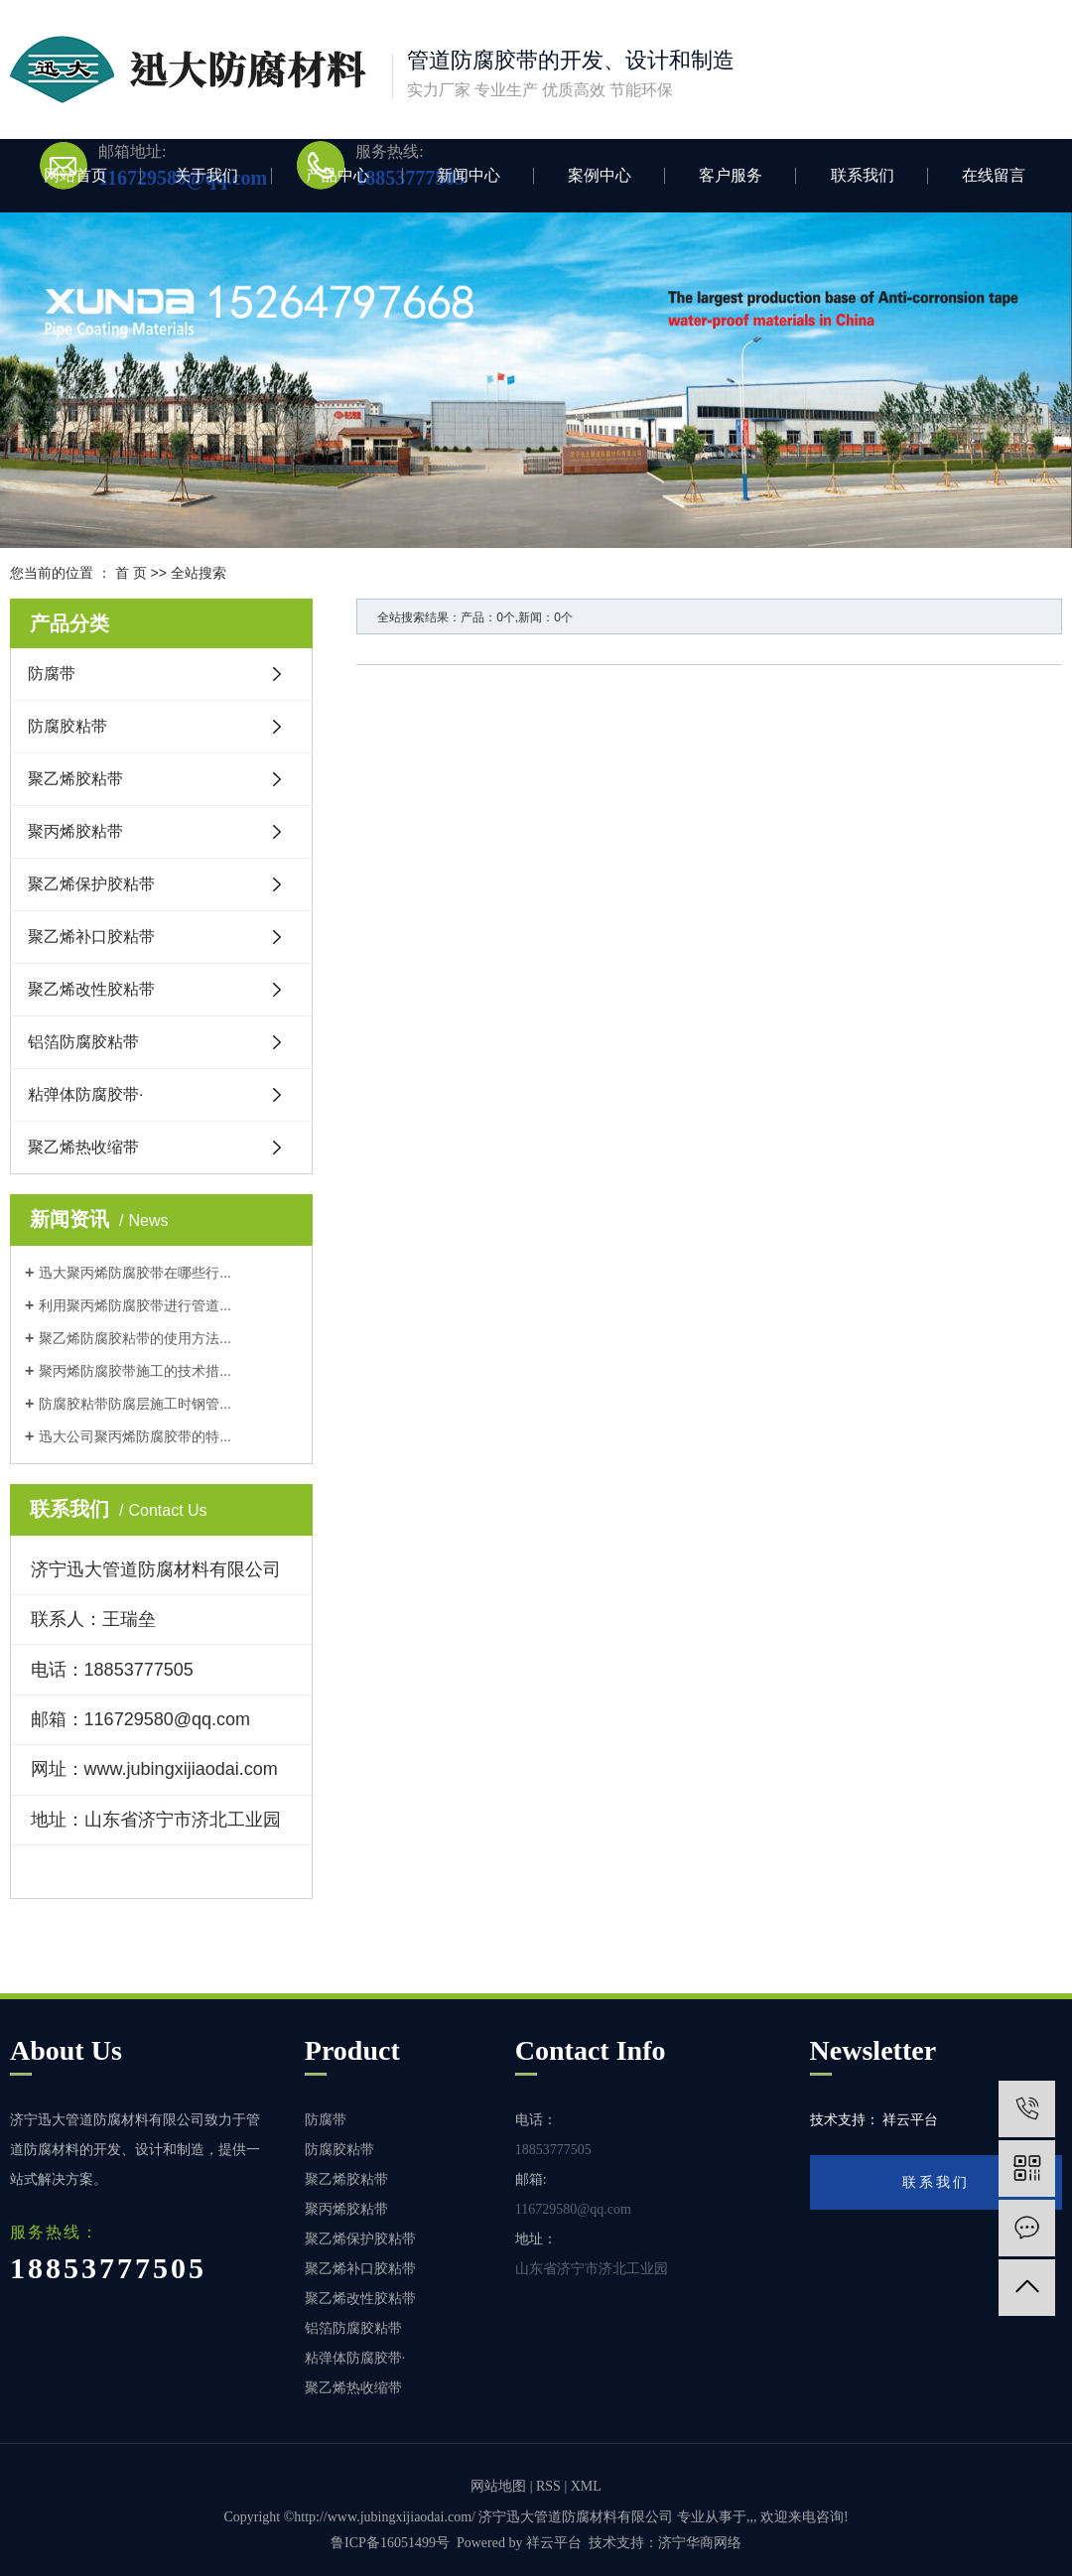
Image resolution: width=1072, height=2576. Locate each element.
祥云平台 (554, 2542)
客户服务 (730, 175)
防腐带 (51, 673)
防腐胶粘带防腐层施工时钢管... (135, 1404)
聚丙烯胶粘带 (75, 831)
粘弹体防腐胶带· (85, 1094)
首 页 (131, 573)
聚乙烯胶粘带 (75, 778)
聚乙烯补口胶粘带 (91, 936)
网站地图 (498, 2486)
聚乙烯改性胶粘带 (91, 989)
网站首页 (75, 175)
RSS (548, 2486)
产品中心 (337, 175)
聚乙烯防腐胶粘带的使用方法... (135, 1338)
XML (586, 2486)
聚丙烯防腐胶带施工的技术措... (135, 1371)
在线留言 (993, 175)
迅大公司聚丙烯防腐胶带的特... (135, 1436)
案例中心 (599, 175)
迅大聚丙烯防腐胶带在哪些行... (135, 1273)
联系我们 (862, 175)
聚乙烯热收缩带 (83, 1147)
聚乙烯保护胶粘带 (91, 884)
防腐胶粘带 (67, 726)
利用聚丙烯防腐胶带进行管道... (135, 1305)
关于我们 (206, 175)
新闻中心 (468, 175)
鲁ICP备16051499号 (390, 2542)
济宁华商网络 (699, 2542)
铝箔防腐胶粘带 (83, 1041)
